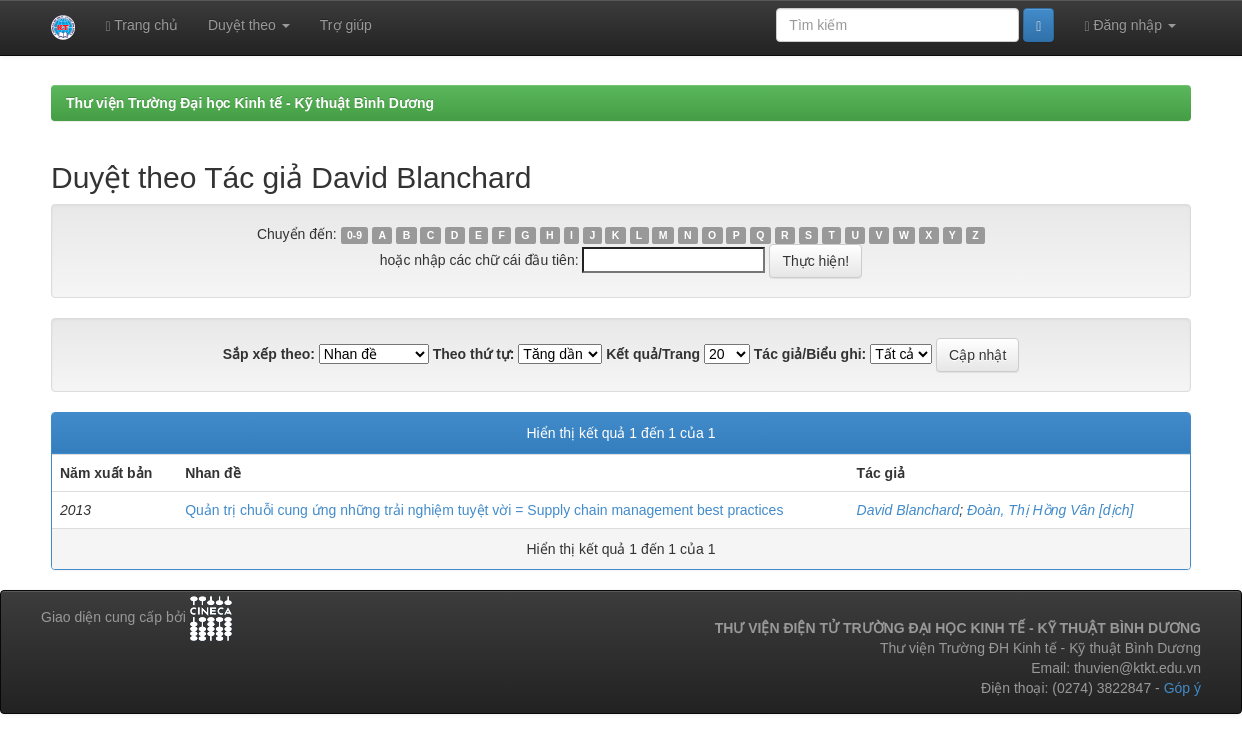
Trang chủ (141, 25)
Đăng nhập (1130, 25)
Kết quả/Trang (653, 354)
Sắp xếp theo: (269, 354)
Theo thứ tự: (474, 354)
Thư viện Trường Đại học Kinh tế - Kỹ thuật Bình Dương (250, 103)
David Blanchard (908, 510)
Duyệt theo (249, 25)
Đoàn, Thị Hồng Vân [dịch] (1050, 510)
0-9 (354, 235)
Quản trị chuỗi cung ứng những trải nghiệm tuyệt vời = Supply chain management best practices (484, 510)
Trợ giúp (346, 25)
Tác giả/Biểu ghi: (810, 354)
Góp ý (1182, 688)
